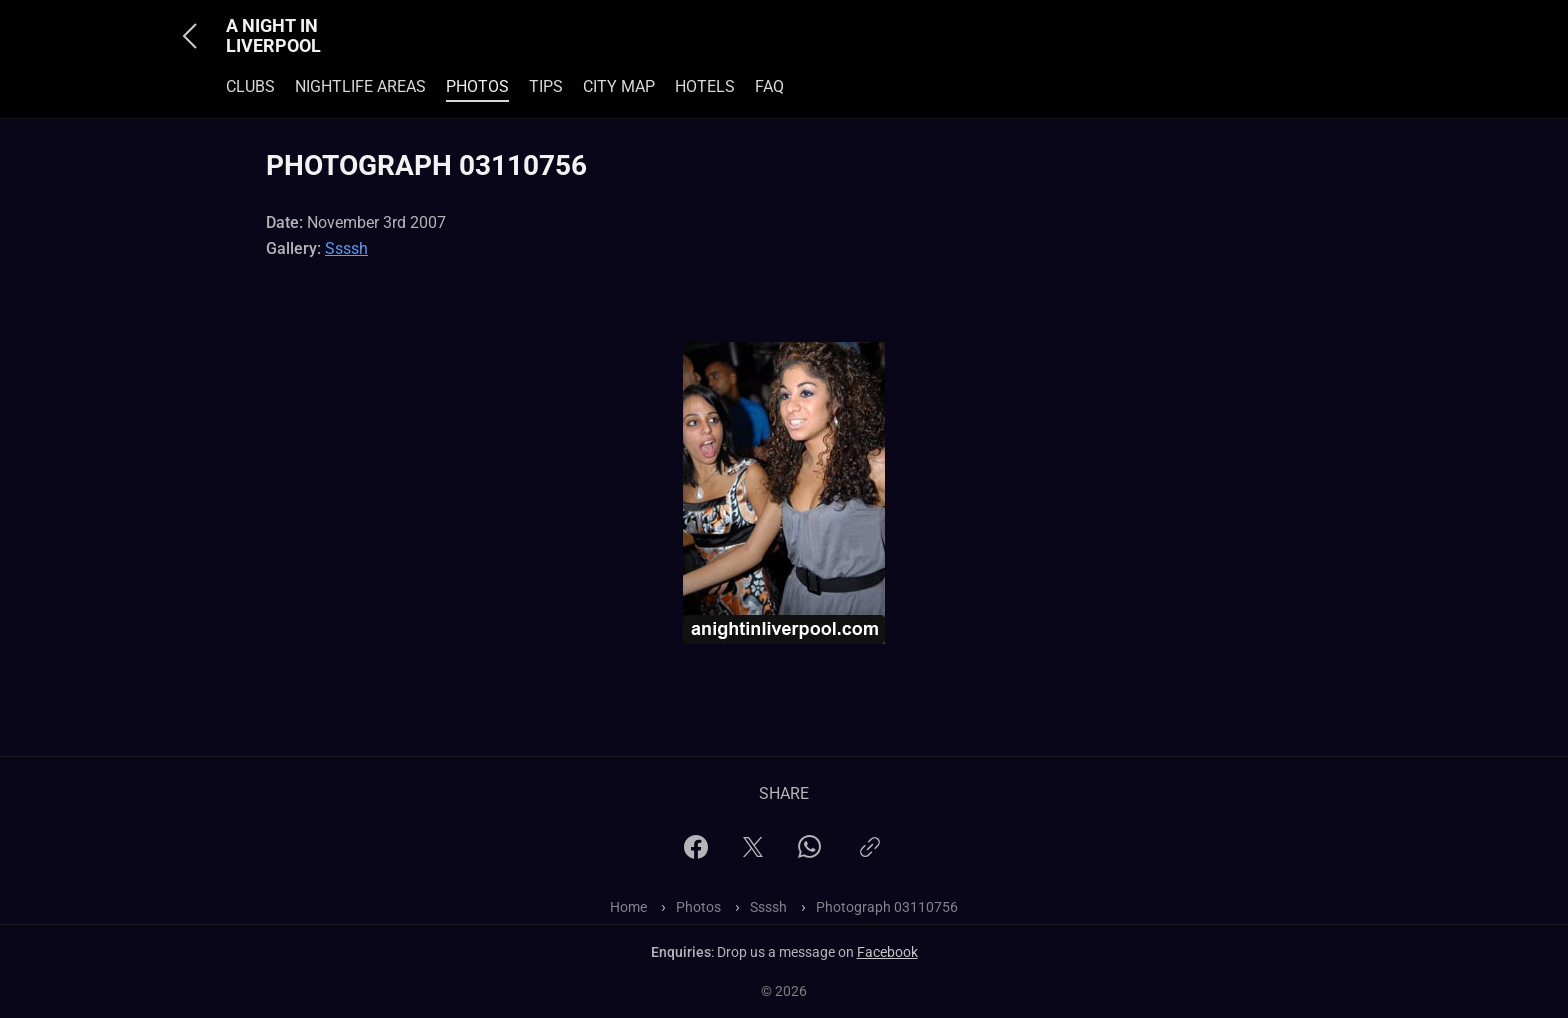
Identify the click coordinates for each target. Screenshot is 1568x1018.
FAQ (769, 86)
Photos (477, 86)
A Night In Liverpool (273, 36)
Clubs (250, 86)
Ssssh (346, 248)
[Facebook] (696, 853)
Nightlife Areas (360, 86)
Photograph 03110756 (887, 907)
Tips (546, 86)
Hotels (705, 86)
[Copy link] (870, 855)
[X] (753, 853)
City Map (619, 86)
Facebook (887, 952)
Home (628, 907)
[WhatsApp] (809, 852)
